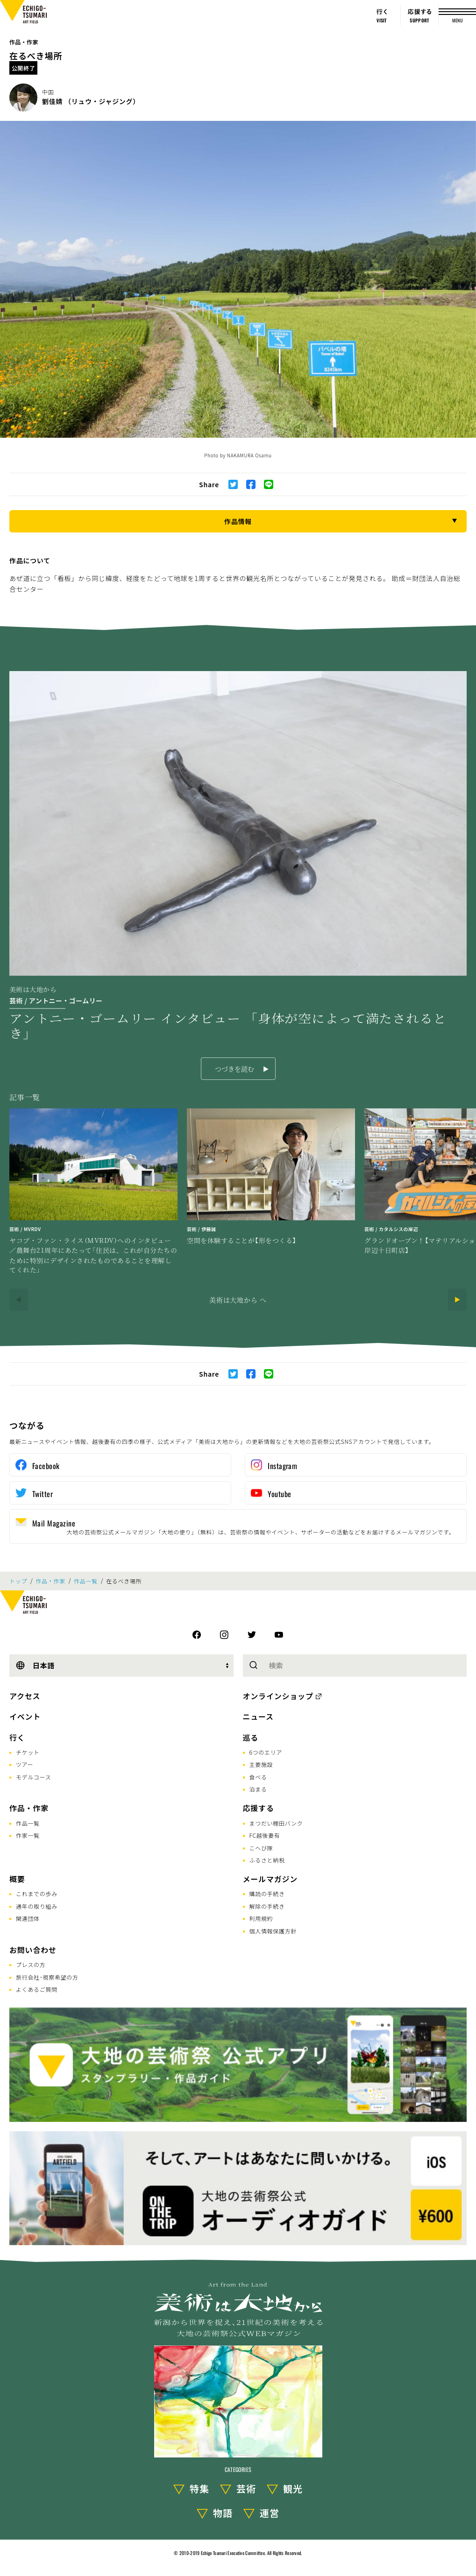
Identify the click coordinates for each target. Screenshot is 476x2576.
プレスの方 (31, 1964)
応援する (258, 1807)
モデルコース (33, 1777)
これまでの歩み (36, 1893)
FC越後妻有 (264, 1835)
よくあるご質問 (36, 1989)
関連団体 (28, 1918)
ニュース (258, 1716)
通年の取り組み (36, 1906)
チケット (28, 1752)
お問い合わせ (33, 1949)
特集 (199, 2488)
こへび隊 (261, 1848)
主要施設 (261, 1764)
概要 (17, 1878)
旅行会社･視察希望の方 (47, 1977)
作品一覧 (86, 1581)
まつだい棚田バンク (276, 1823)
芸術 (246, 2488)
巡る (251, 1737)
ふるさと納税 (267, 1860)
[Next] (457, 1299)
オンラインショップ (278, 1695)
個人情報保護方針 (273, 1931)
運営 (269, 2513)
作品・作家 (23, 42)
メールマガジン (270, 1878)
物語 (223, 2513)
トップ (18, 1581)
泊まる (258, 1789)
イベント (25, 1716)
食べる (258, 1777)
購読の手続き (267, 1893)
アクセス (24, 1695)
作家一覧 (28, 1835)
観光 (293, 2488)
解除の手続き (267, 1906)
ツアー (24, 1764)
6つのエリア (266, 1752)
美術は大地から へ (237, 1299)
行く (17, 1737)
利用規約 (261, 1918)
